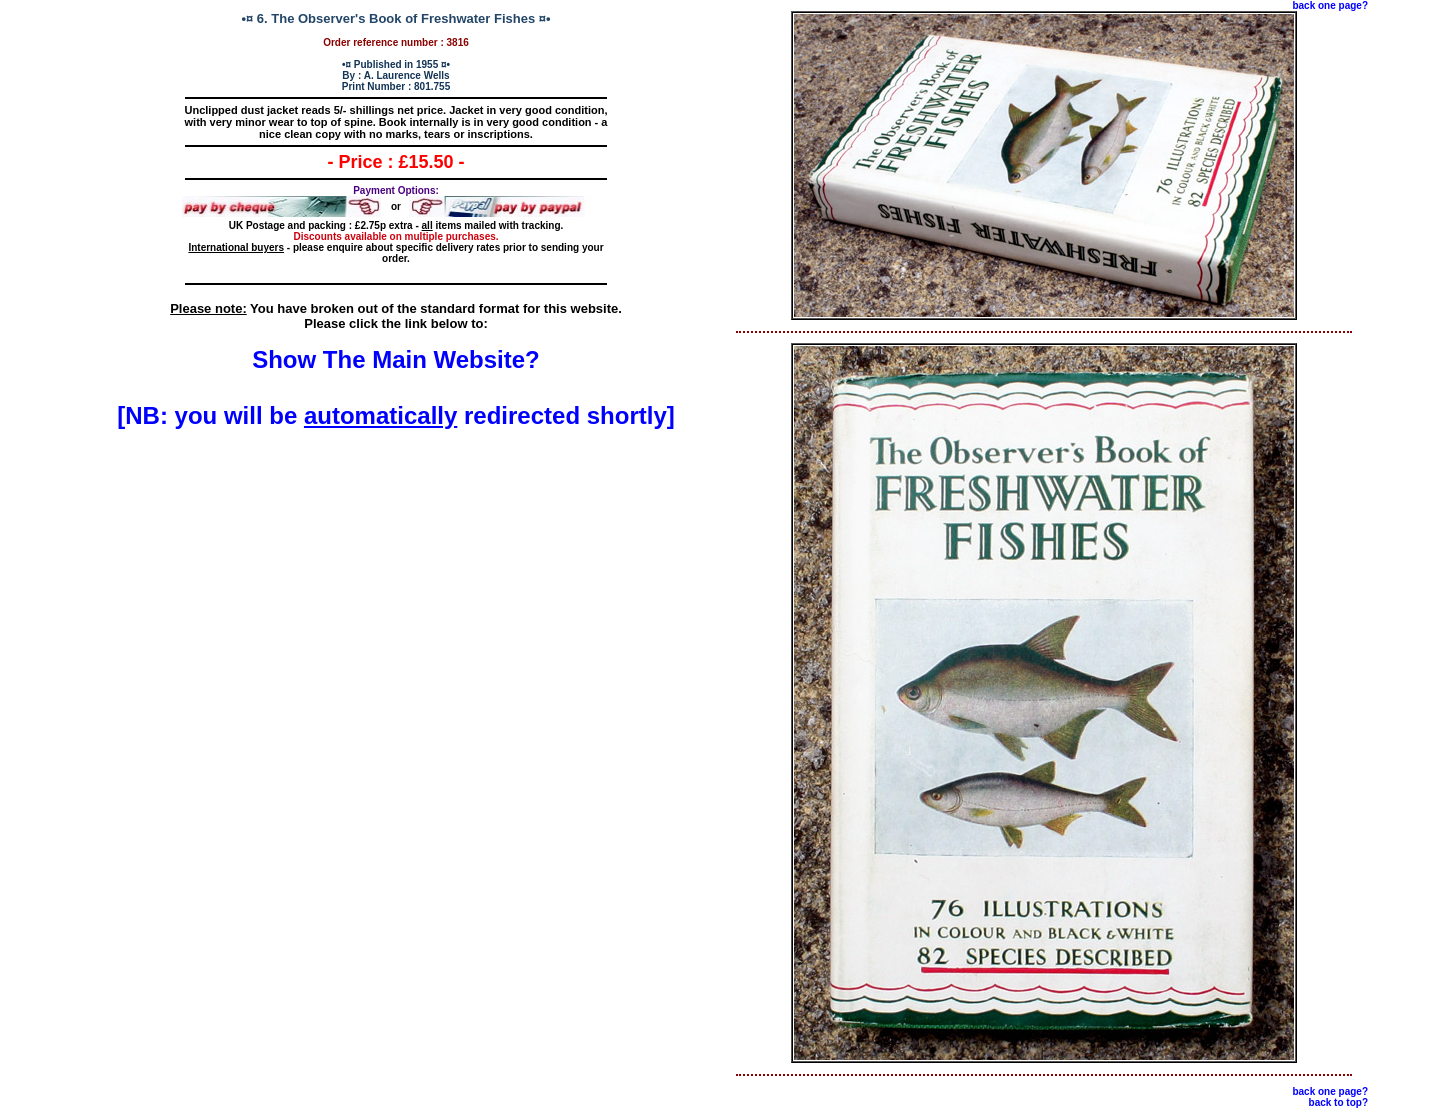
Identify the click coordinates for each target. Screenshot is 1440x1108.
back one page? (1330, 5)
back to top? (1338, 1102)
